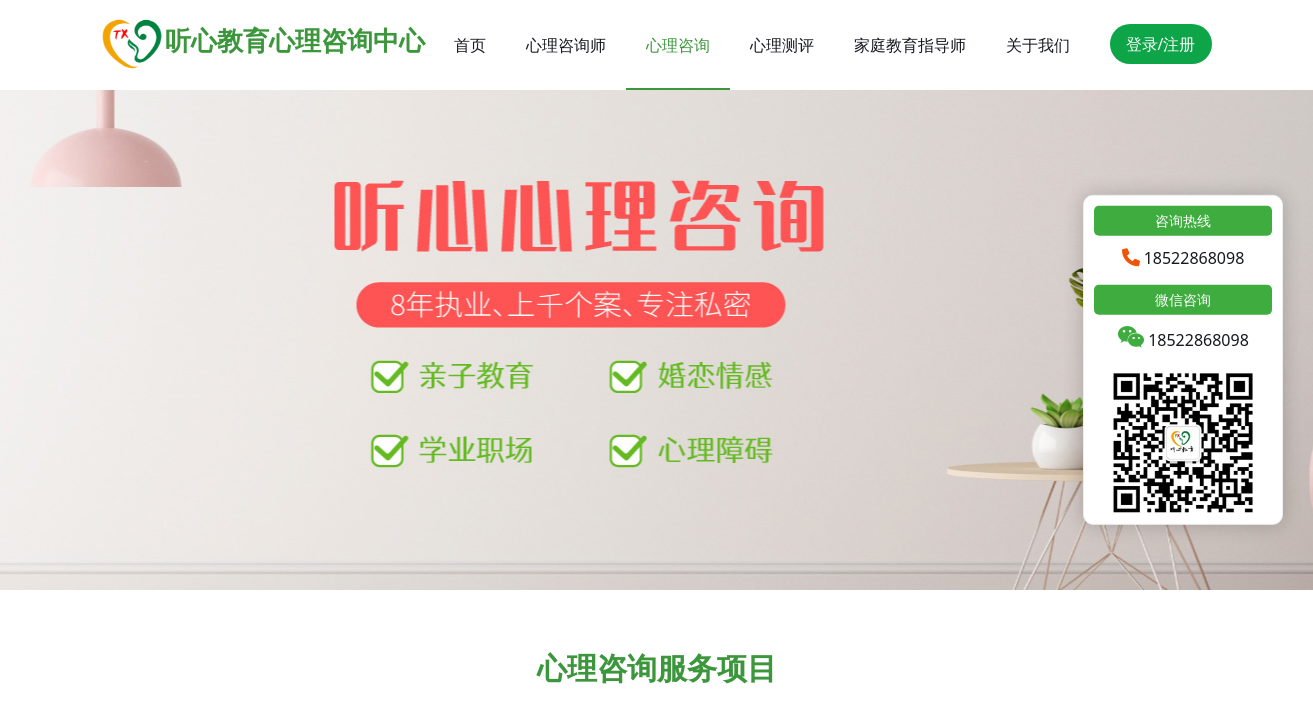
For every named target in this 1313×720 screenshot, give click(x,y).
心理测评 (782, 45)
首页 (470, 45)
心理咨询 (678, 45)
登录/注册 (1161, 44)
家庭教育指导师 (910, 45)
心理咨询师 (566, 45)
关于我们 (1038, 45)
